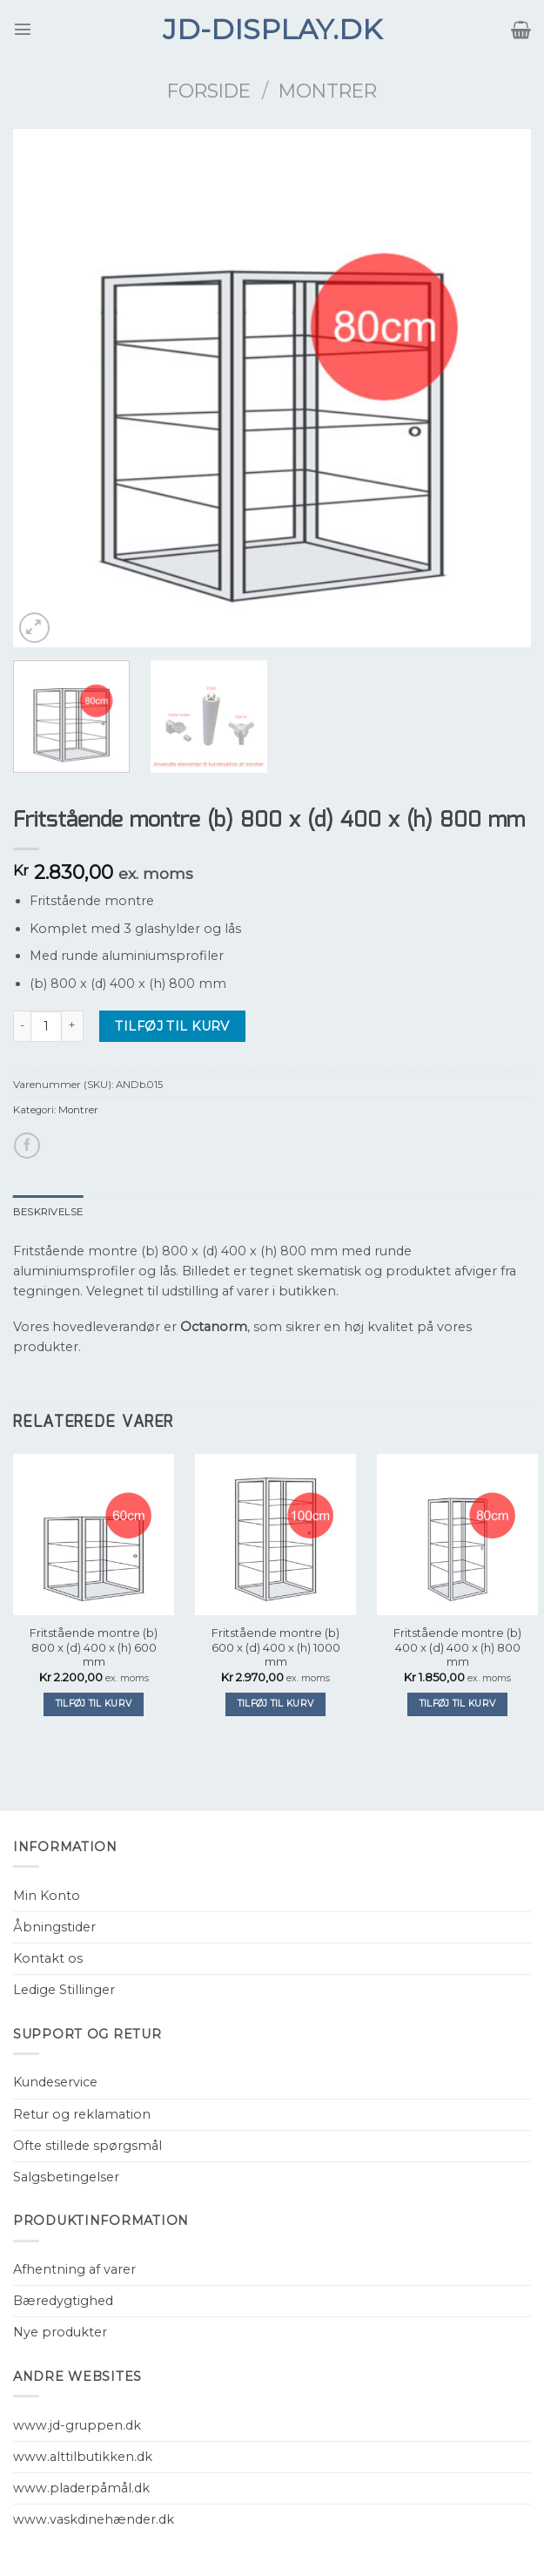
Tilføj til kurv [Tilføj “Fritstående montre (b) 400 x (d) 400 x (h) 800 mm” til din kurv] (458, 1703)
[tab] (48, 1211)
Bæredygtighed (63, 2301)
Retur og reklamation (82, 2114)
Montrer (328, 90)
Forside (209, 90)
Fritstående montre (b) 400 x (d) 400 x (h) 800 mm (457, 1647)
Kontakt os (48, 1958)
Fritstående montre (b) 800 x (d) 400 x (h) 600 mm (94, 1647)
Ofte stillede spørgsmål (87, 2145)
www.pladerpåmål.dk (81, 2488)
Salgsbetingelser (66, 2177)
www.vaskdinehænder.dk (93, 2519)
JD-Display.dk (272, 30)
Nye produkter (60, 2332)
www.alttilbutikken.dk (82, 2456)
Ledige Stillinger (64, 1990)
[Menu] (22, 29)
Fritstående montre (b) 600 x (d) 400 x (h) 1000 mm (276, 1647)
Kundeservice (55, 2082)
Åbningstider (54, 1927)
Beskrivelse (48, 1212)
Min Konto (46, 1895)
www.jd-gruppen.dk (77, 2425)
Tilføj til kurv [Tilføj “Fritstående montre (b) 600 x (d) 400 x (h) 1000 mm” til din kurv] (276, 1703)
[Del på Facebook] (27, 1145)
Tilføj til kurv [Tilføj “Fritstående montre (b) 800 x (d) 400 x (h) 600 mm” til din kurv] (94, 1703)
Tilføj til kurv (172, 1026)
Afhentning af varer (74, 2269)
